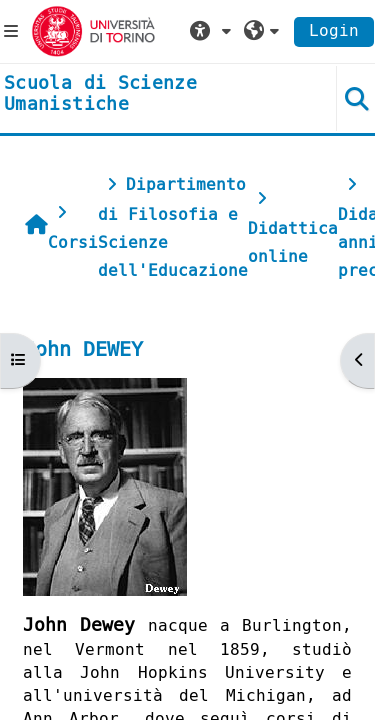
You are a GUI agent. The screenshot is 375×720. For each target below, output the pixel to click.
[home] (156, 94)
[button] (213, 31)
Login (334, 30)
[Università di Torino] (93, 30)
